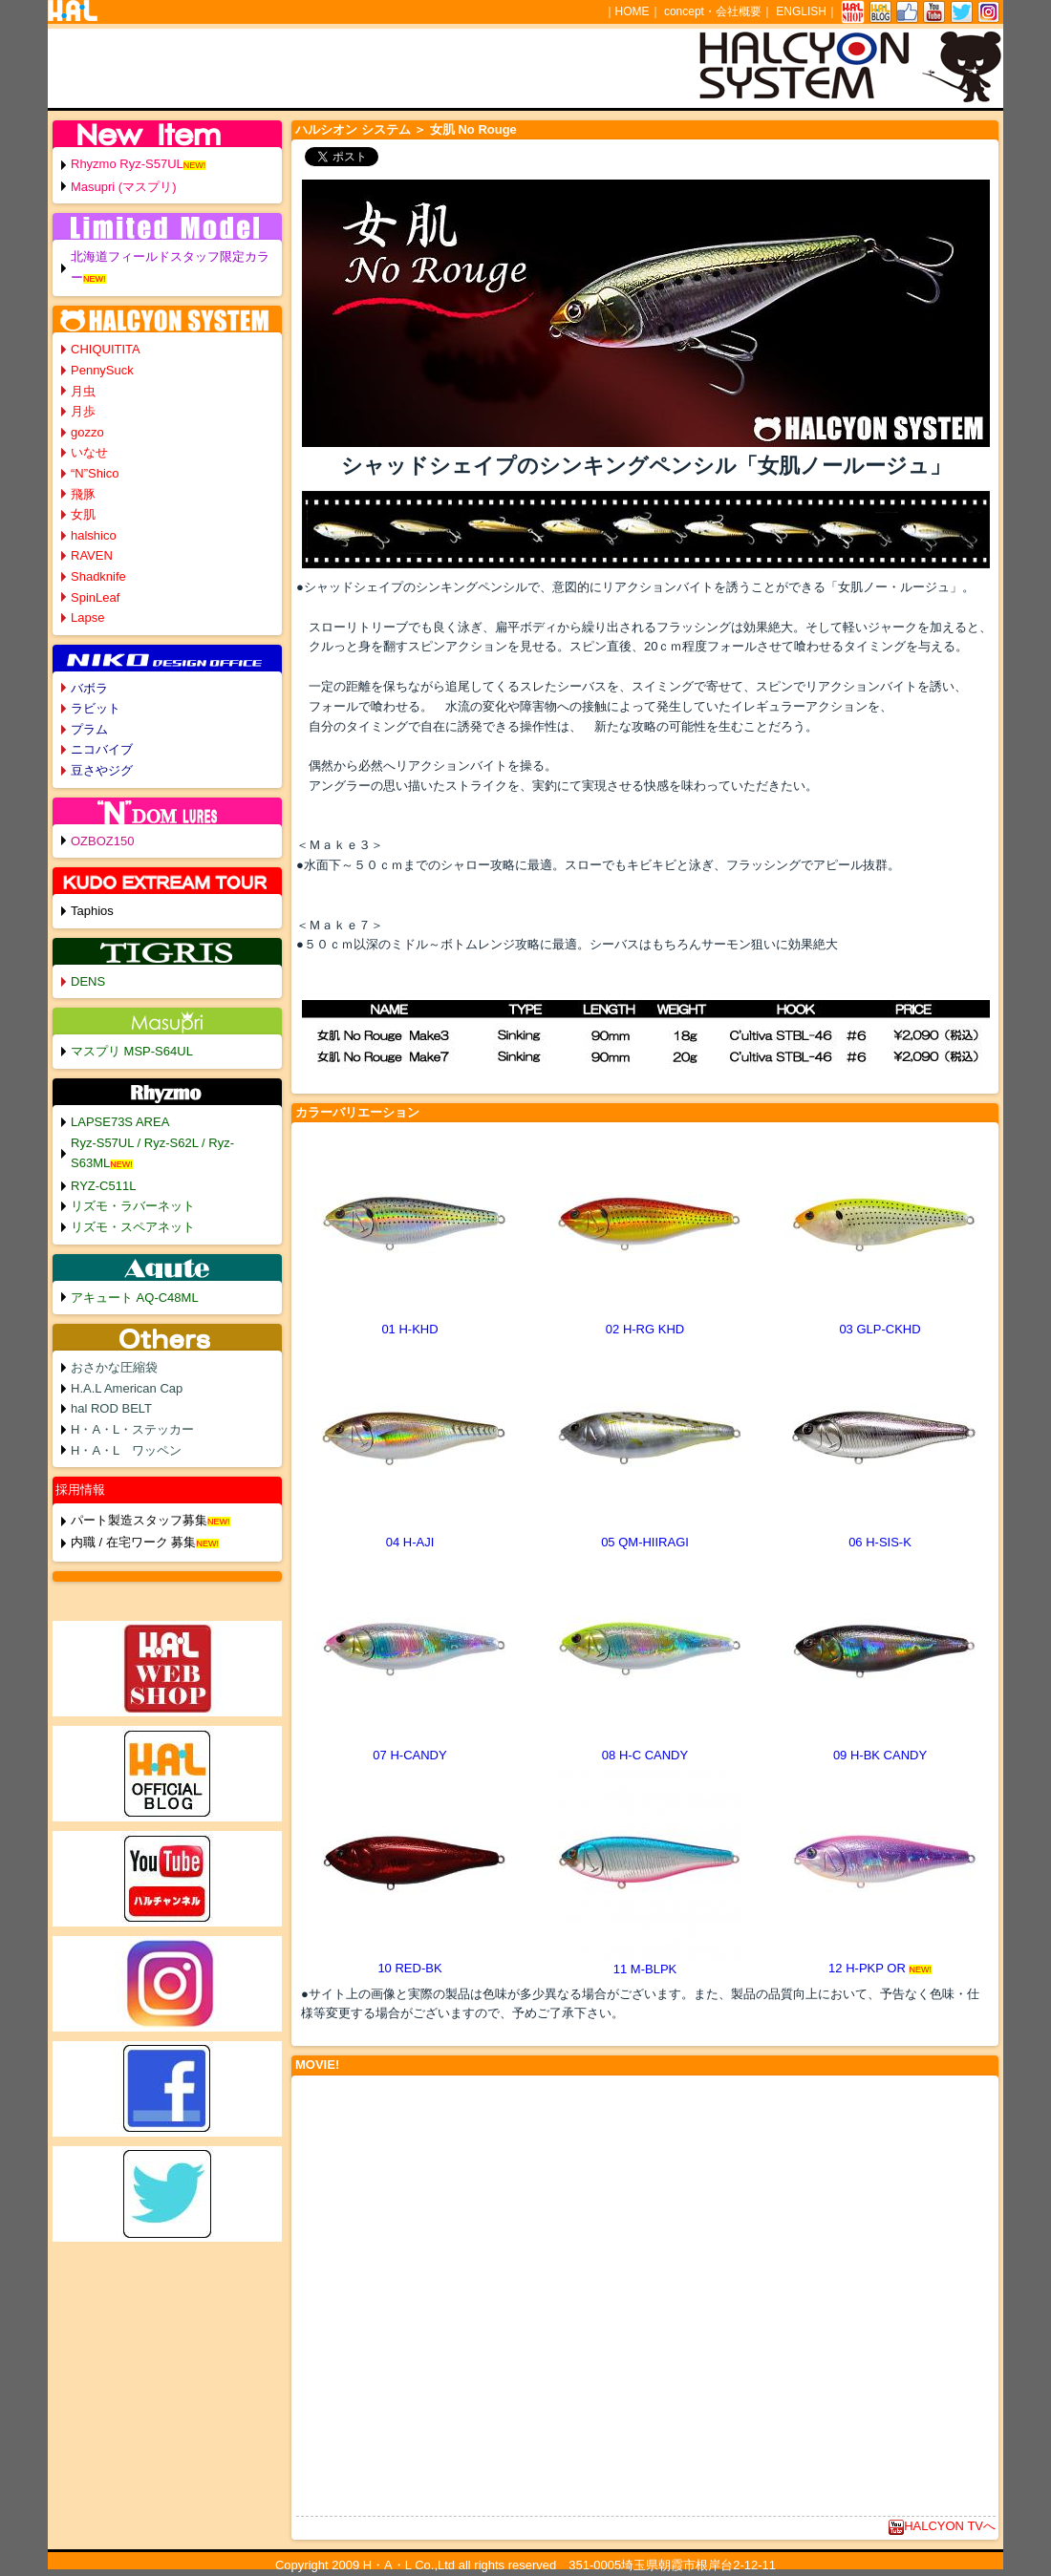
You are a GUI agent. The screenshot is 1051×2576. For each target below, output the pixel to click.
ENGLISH (801, 11)
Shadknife (98, 576)
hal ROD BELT (111, 1408)
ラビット (95, 708)
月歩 (83, 411)
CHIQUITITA (105, 349)
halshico (94, 535)
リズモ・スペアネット (133, 1227)
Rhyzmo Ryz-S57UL (127, 164)
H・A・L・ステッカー (132, 1429)
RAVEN (92, 555)
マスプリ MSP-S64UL (132, 1051)
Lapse (87, 617)
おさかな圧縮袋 (114, 1367)
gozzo (87, 432)
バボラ (89, 688)
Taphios (92, 911)
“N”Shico (95, 473)
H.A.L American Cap (126, 1388)
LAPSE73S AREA (120, 1122)
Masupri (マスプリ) (124, 187)
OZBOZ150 (102, 841)
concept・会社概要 (712, 11)
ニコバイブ (102, 749)
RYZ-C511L (103, 1186)
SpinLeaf (95, 597)
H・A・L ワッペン (126, 1450)
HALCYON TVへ (942, 2526)
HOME (632, 11)
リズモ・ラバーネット (133, 1206)
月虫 (83, 391)
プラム (89, 729)
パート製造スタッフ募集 (139, 1520)
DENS (88, 981)
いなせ (89, 452)
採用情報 (80, 1489)
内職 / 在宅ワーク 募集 (133, 1542)
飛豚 (83, 494)
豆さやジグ (102, 770)
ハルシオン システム (353, 129)
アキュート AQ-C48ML (135, 1297)
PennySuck (102, 370)
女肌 (83, 514)
